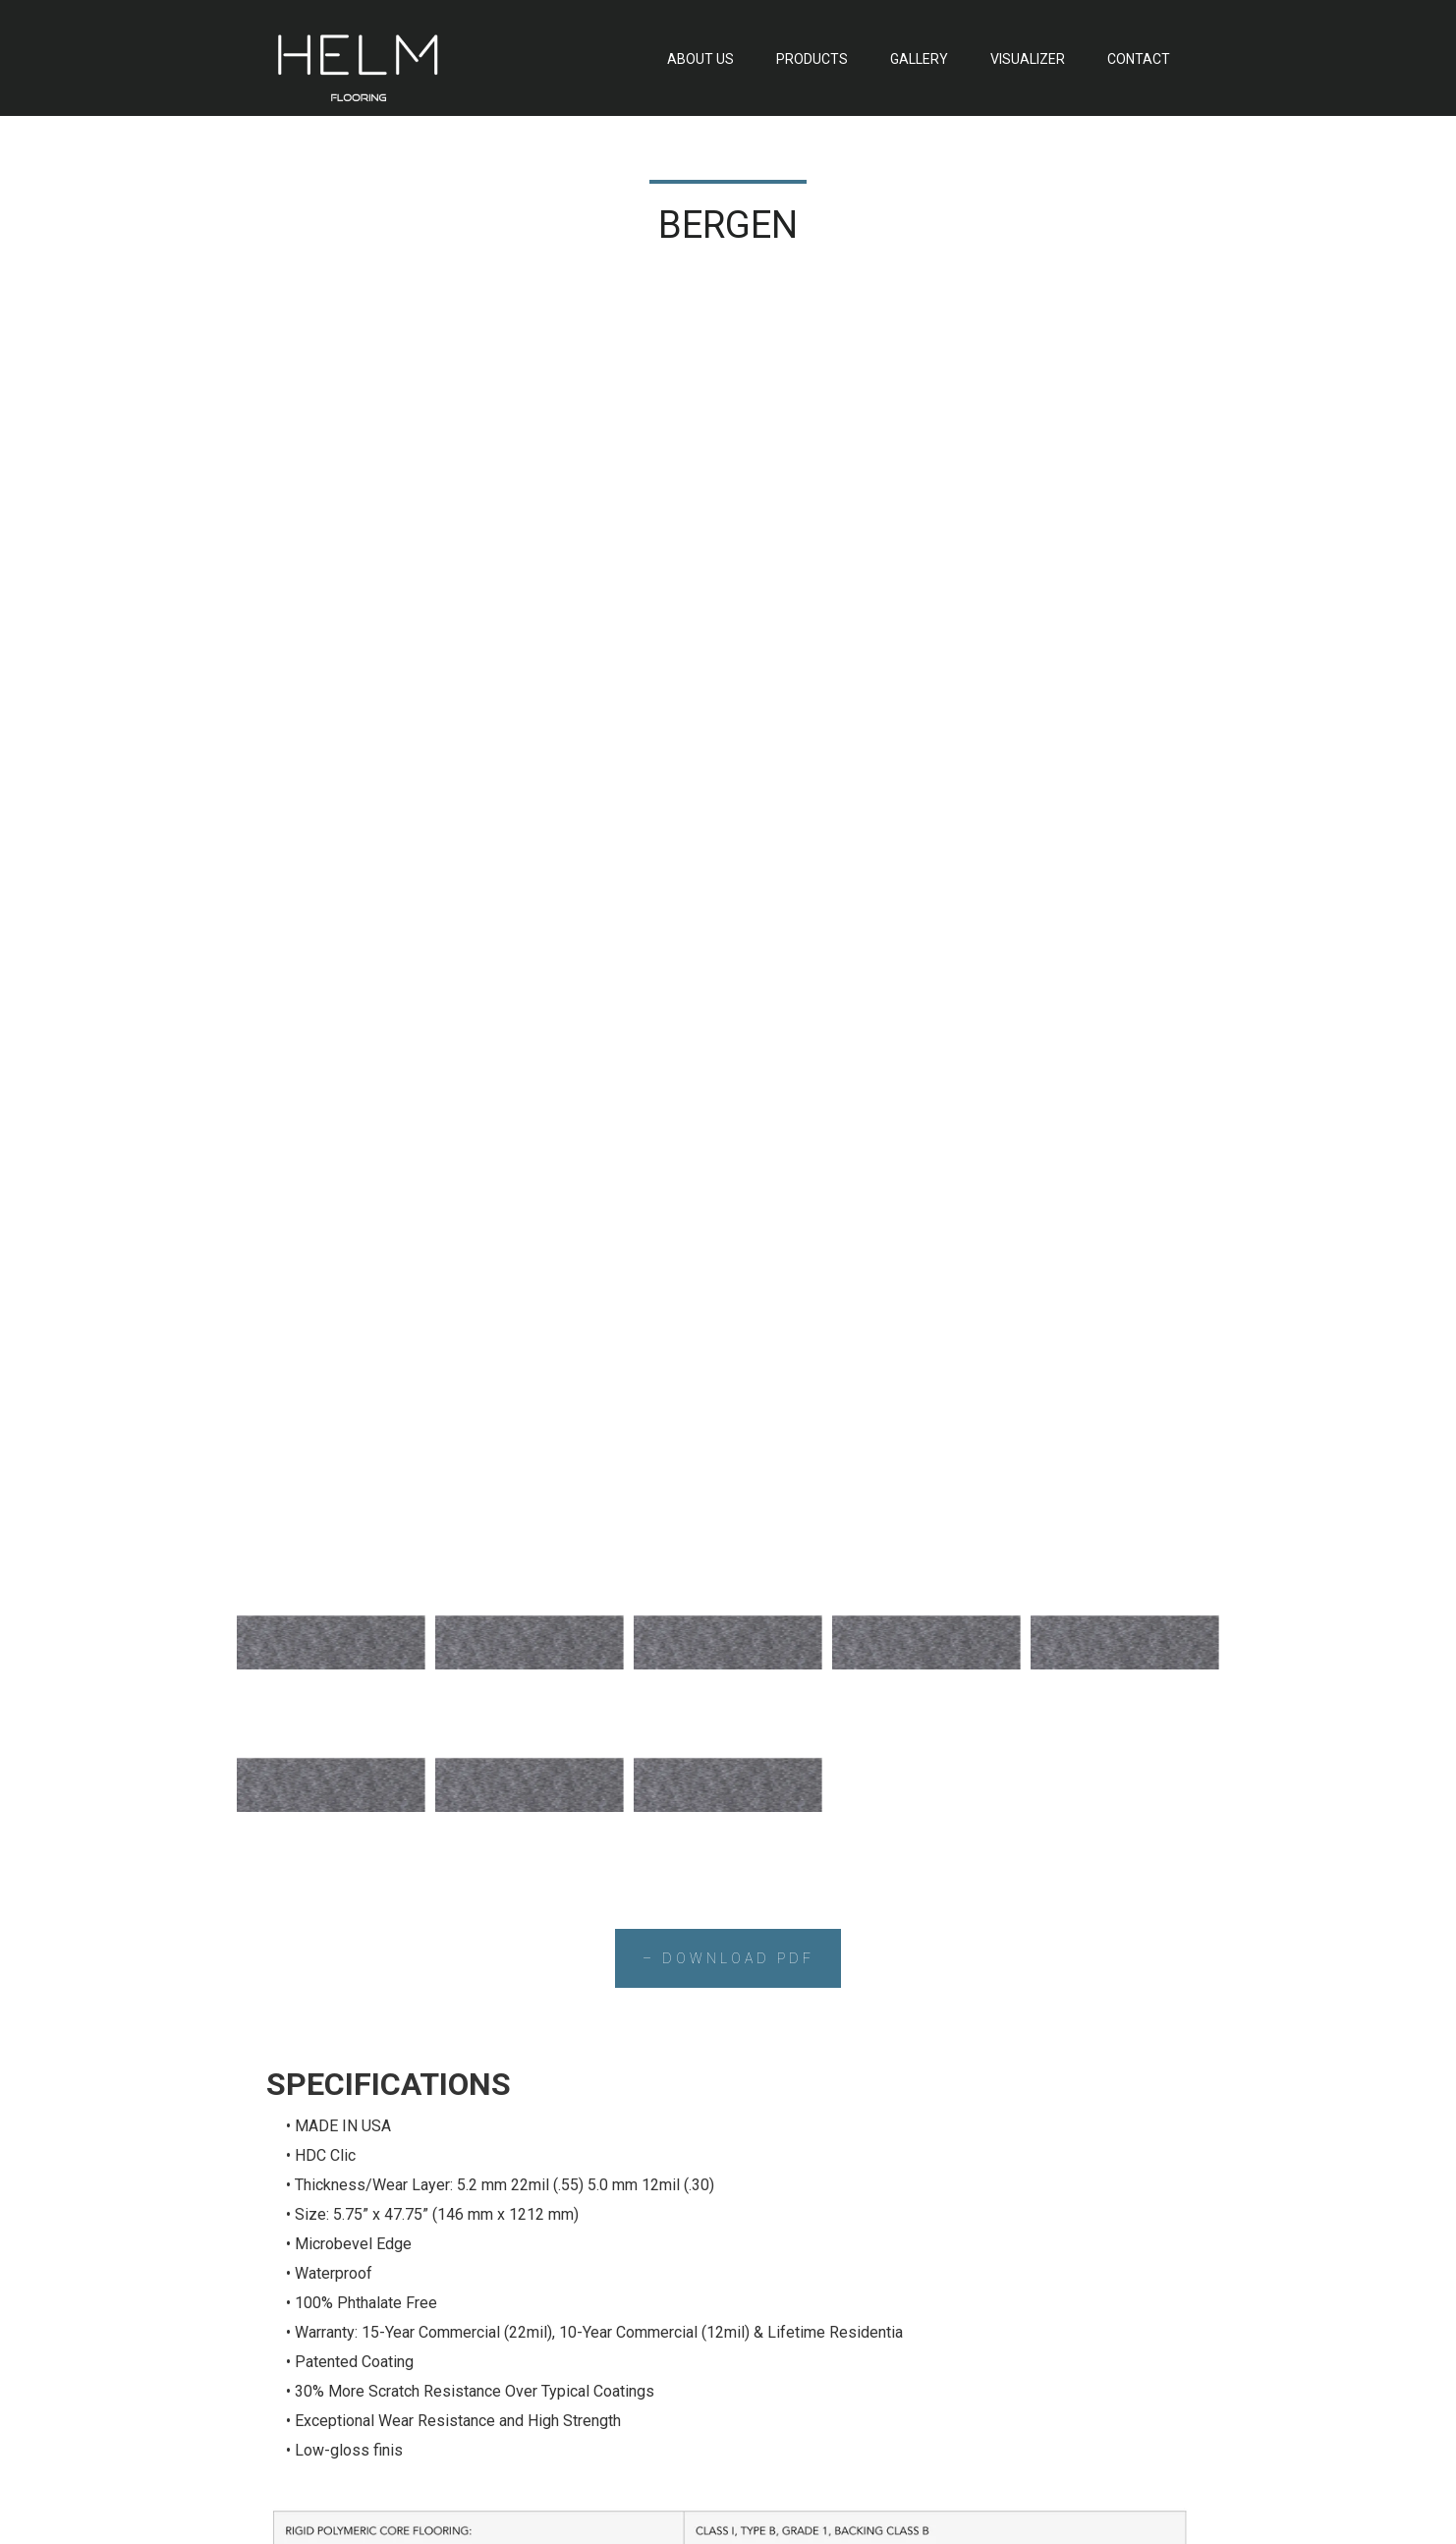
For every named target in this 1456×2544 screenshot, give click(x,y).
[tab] (331, 323)
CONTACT (1138, 59)
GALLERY (919, 59)
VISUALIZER (1027, 59)
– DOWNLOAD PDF (728, 640)
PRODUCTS (812, 59)
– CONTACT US (728, 2003)
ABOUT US (700, 59)
